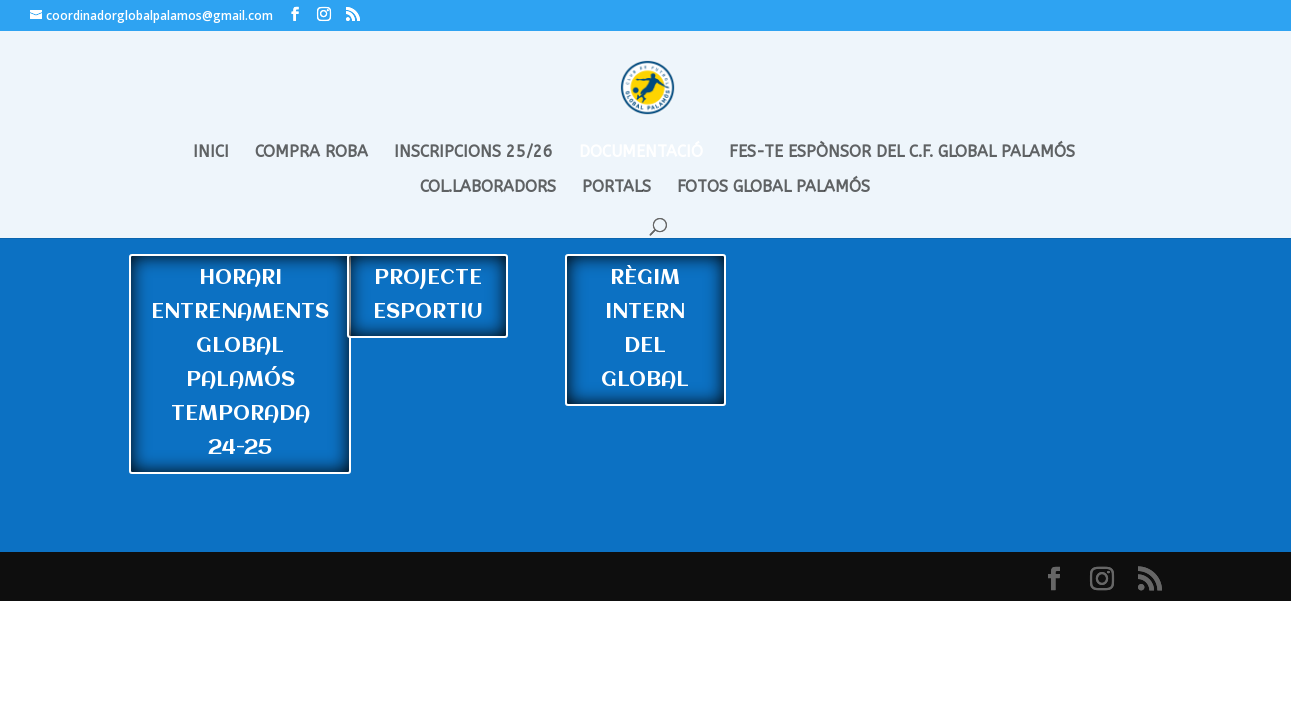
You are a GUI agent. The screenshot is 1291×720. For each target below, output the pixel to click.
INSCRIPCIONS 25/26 (473, 153)
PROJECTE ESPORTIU (428, 295)
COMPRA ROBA (311, 153)
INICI (211, 153)
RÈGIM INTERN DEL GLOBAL (645, 329)
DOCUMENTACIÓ (641, 153)
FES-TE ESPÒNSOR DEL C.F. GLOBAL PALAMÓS (902, 153)
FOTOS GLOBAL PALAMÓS (773, 188)
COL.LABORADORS (488, 188)
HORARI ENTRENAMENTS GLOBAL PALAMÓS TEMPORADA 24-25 (240, 363)
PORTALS (616, 188)
